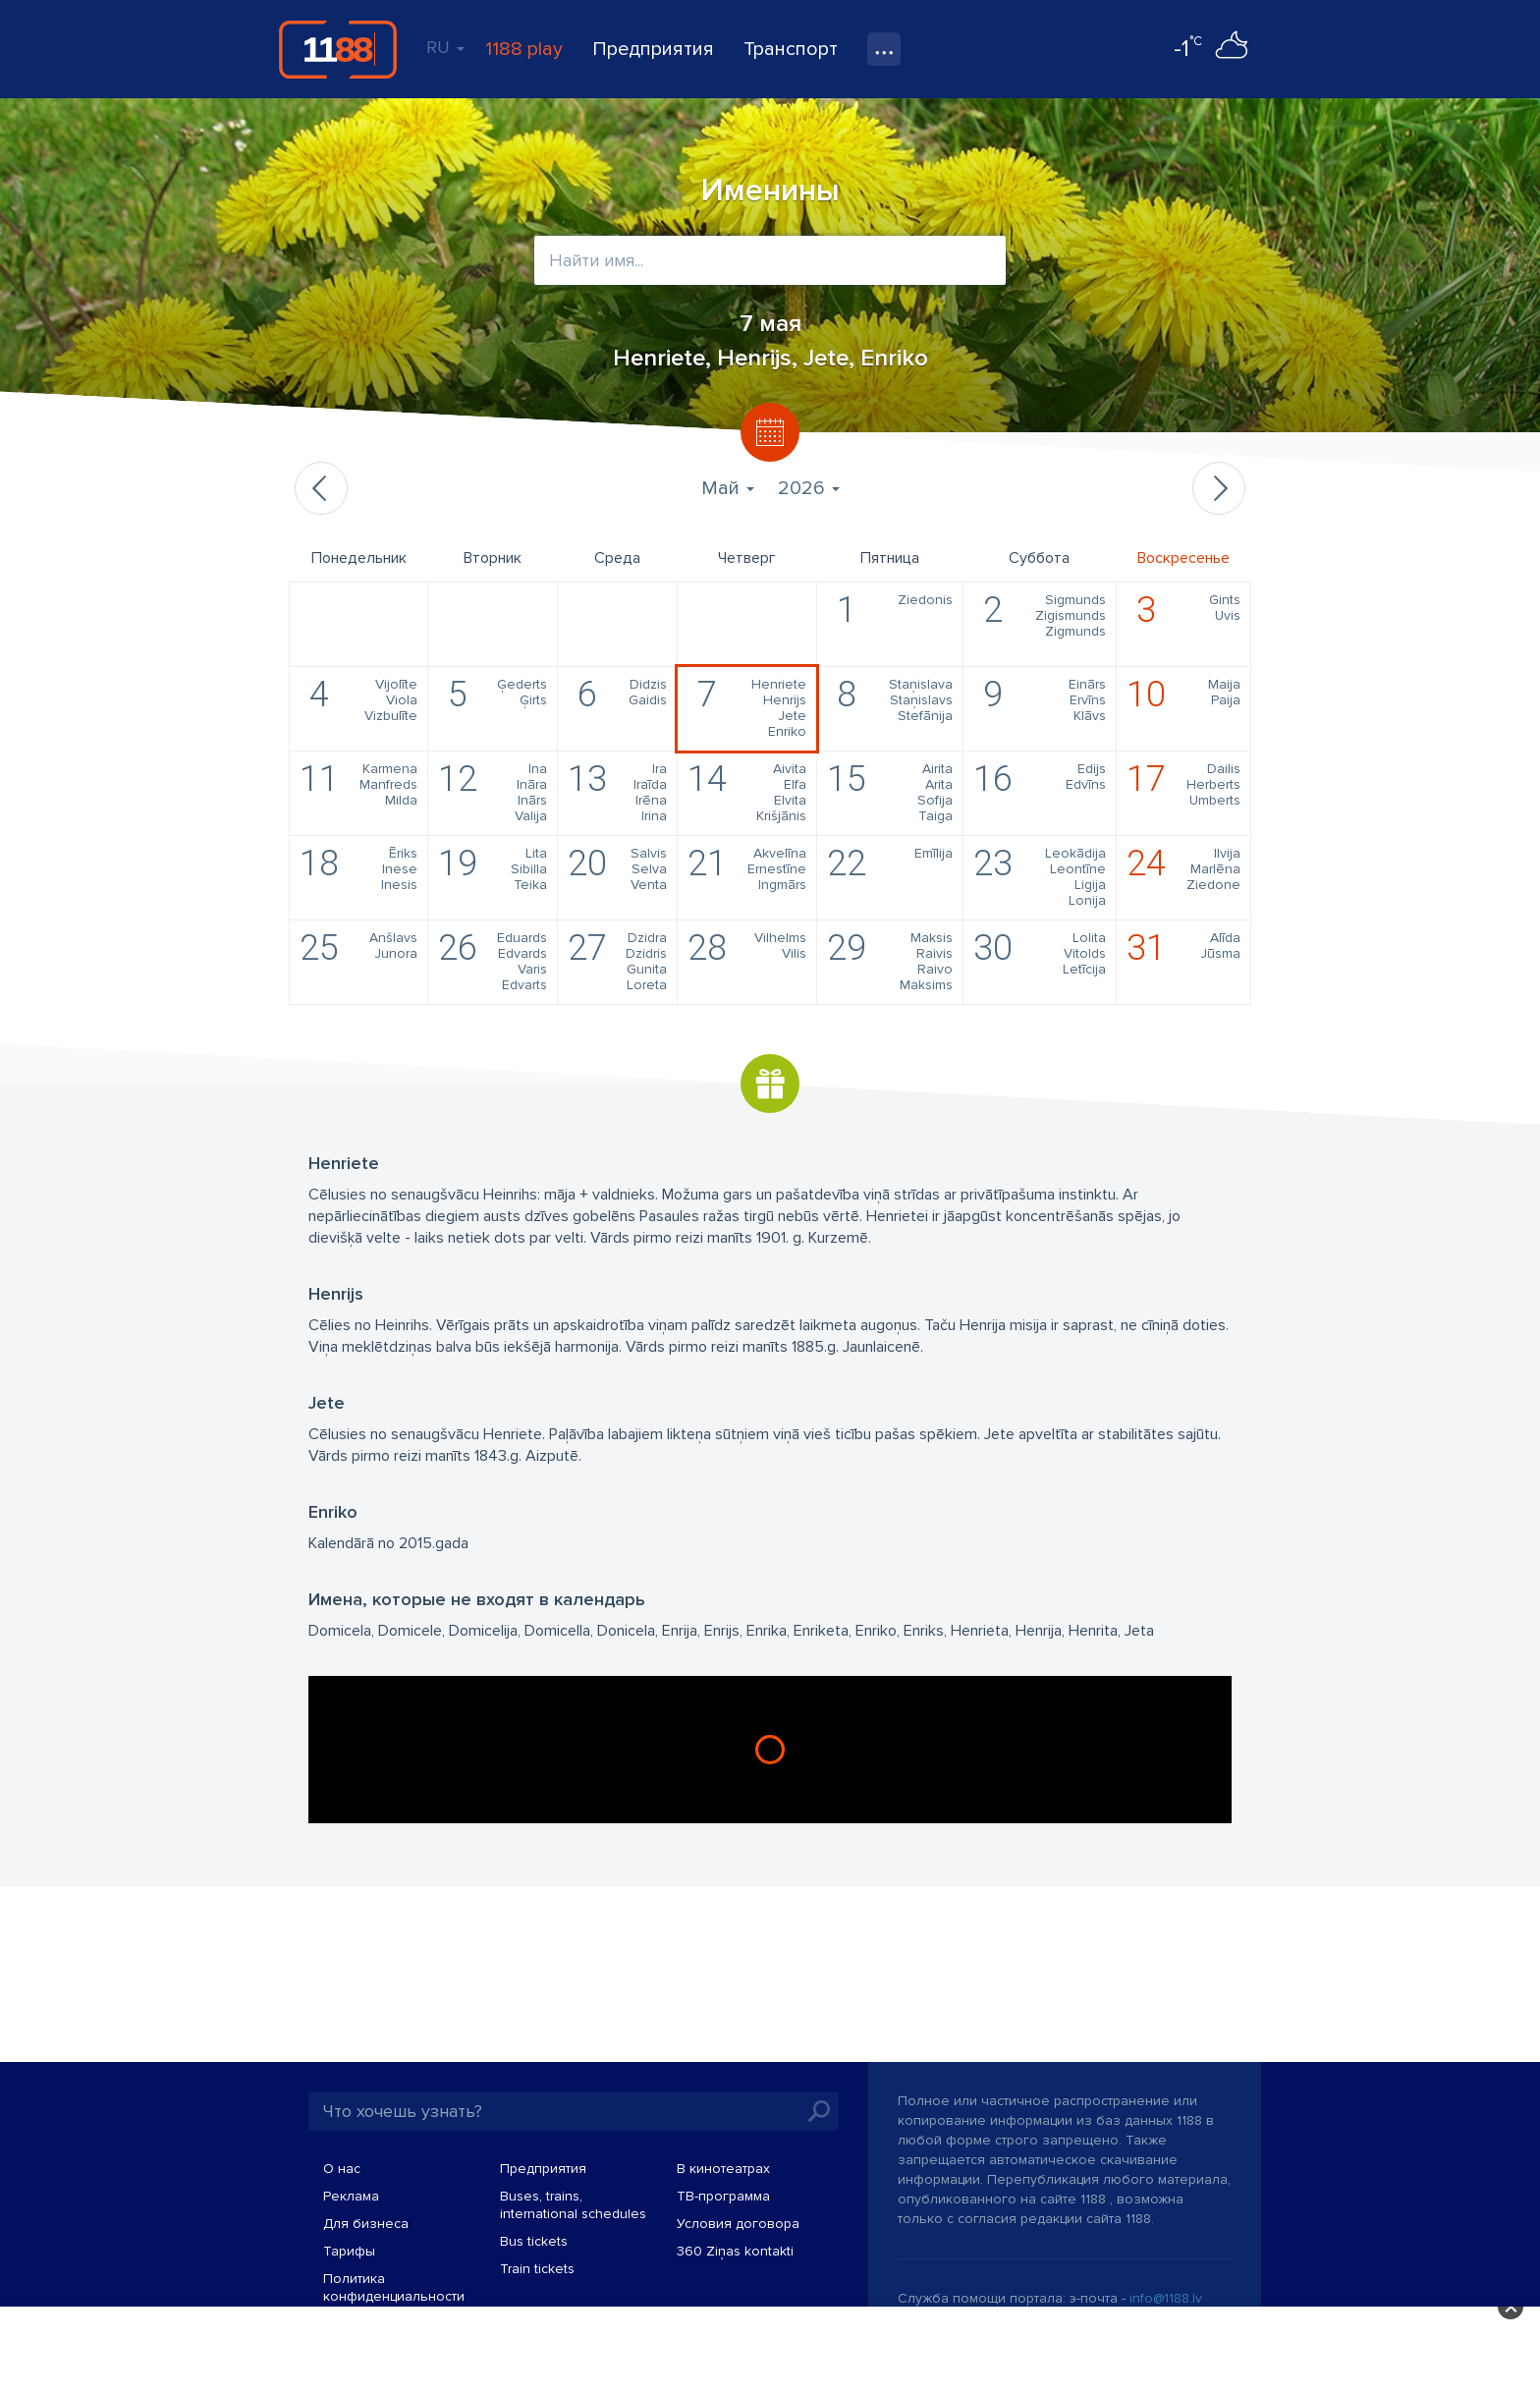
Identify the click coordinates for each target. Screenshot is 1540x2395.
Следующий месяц (1218, 488)
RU (445, 47)
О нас (341, 2168)
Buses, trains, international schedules (573, 2205)
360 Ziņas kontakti (735, 2251)
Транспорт (790, 49)
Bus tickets (534, 2241)
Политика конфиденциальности (394, 2287)
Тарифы (349, 2251)
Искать (819, 2111)
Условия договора (738, 2223)
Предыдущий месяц (321, 488)
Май (727, 488)
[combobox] (770, 260)
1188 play (524, 49)
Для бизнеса (366, 2223)
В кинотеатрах (723, 2168)
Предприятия (653, 49)
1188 (338, 49)
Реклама (351, 2196)
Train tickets (537, 2268)
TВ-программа (723, 2196)
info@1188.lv (1165, 2298)
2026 (809, 488)
